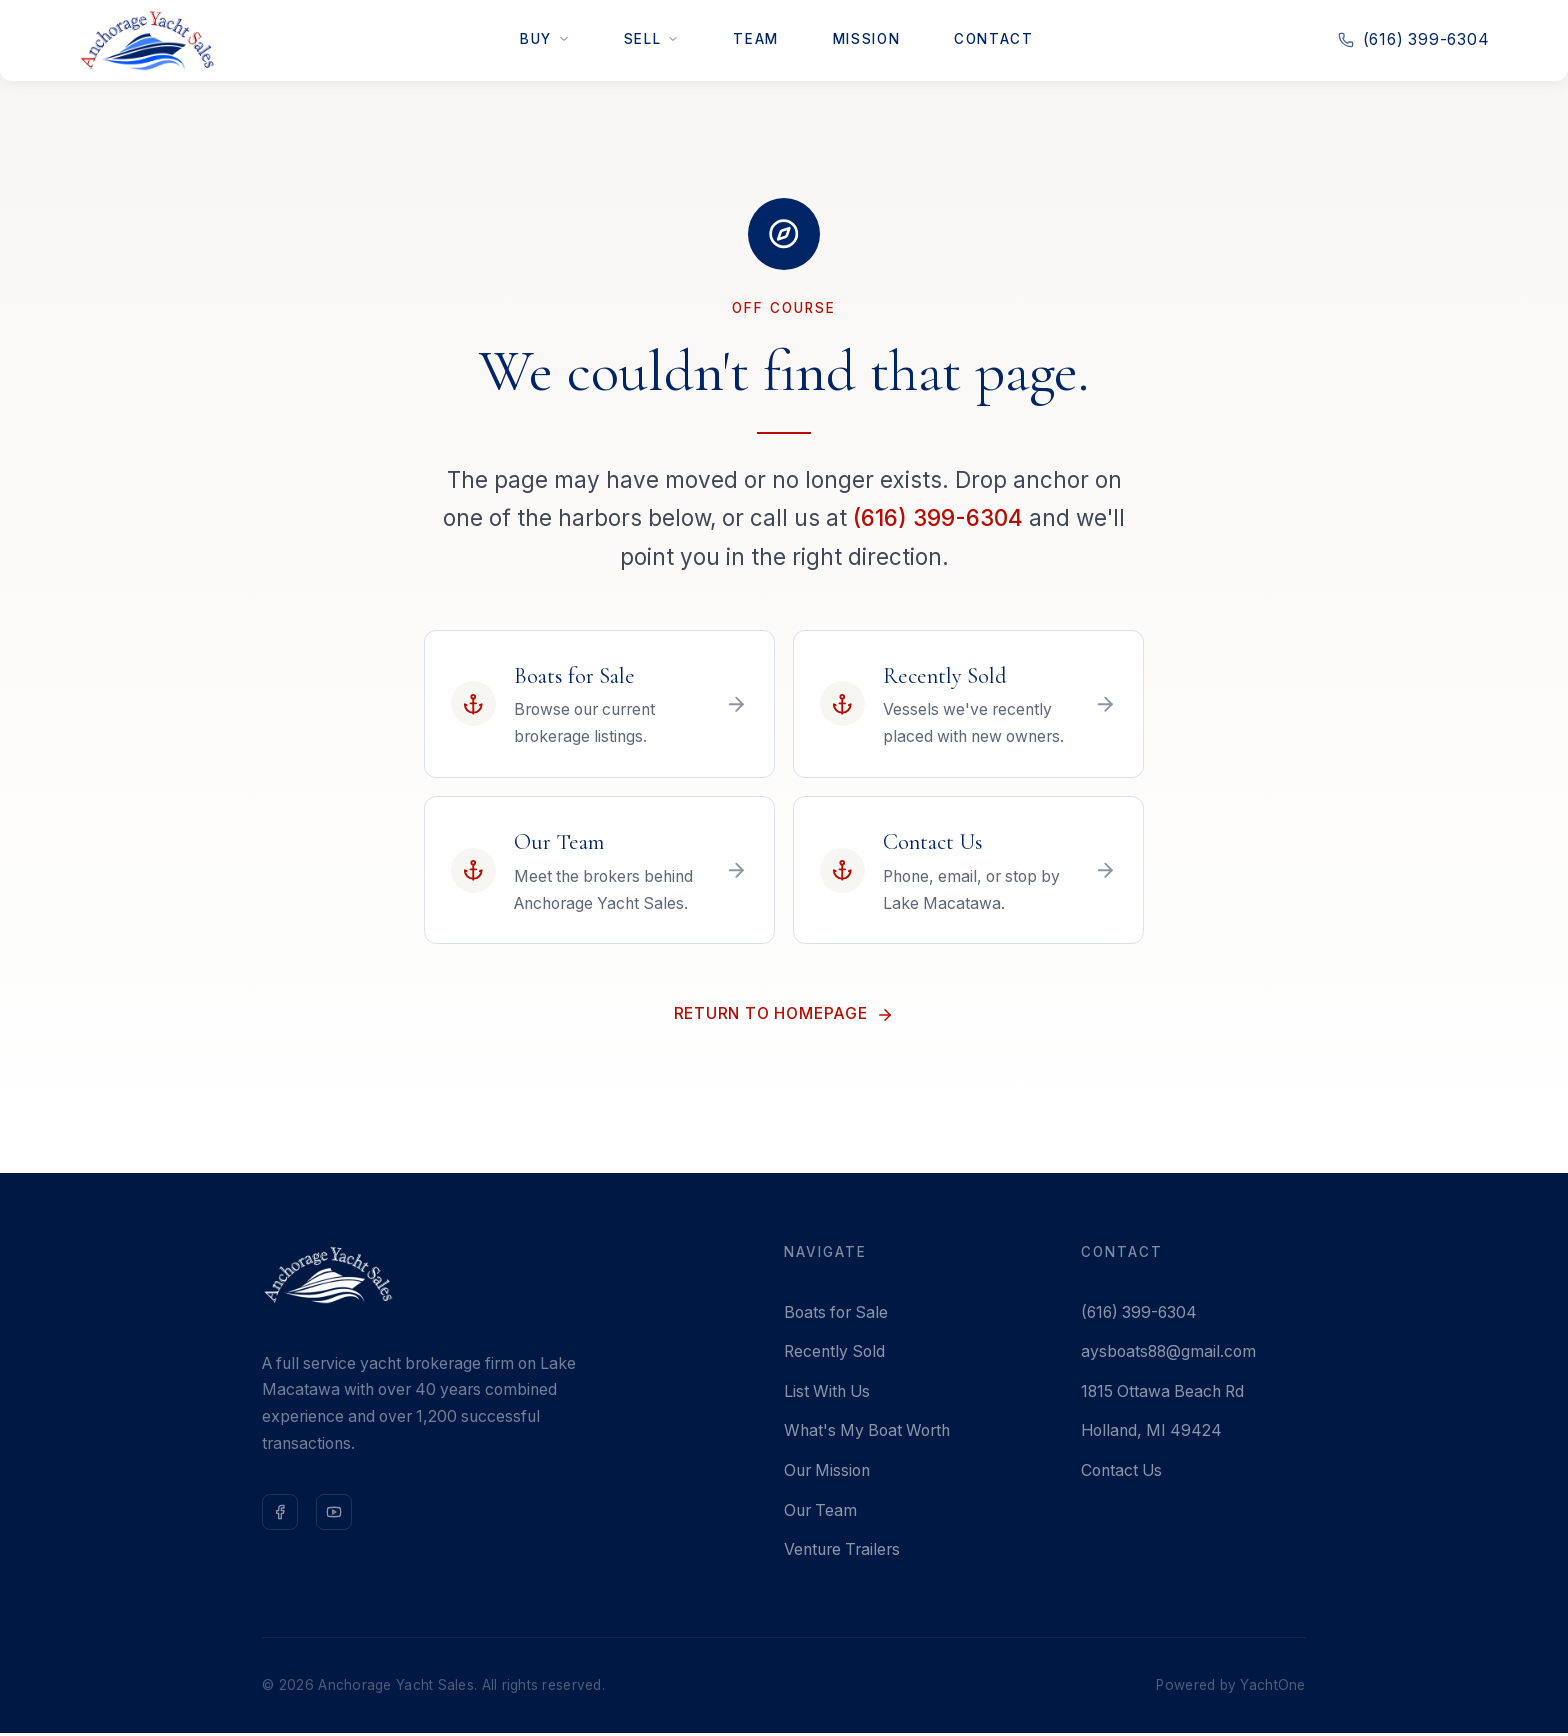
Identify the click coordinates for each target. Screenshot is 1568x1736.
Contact (993, 39)
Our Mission (827, 1473)
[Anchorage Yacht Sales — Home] (147, 40)
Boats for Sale (836, 1315)
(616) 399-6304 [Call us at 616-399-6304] (1414, 39)
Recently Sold (834, 1355)
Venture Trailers (842, 1553)
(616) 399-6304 (938, 517)
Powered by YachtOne (1230, 1688)
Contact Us (1121, 1473)
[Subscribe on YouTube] (334, 1515)
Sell (651, 39)
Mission (866, 39)
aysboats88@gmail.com (1168, 1355)
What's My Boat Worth (867, 1434)
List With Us (827, 1394)
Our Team (820, 1513)
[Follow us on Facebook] (280, 1515)
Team (755, 39)
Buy (545, 39)
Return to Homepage (783, 1017)
